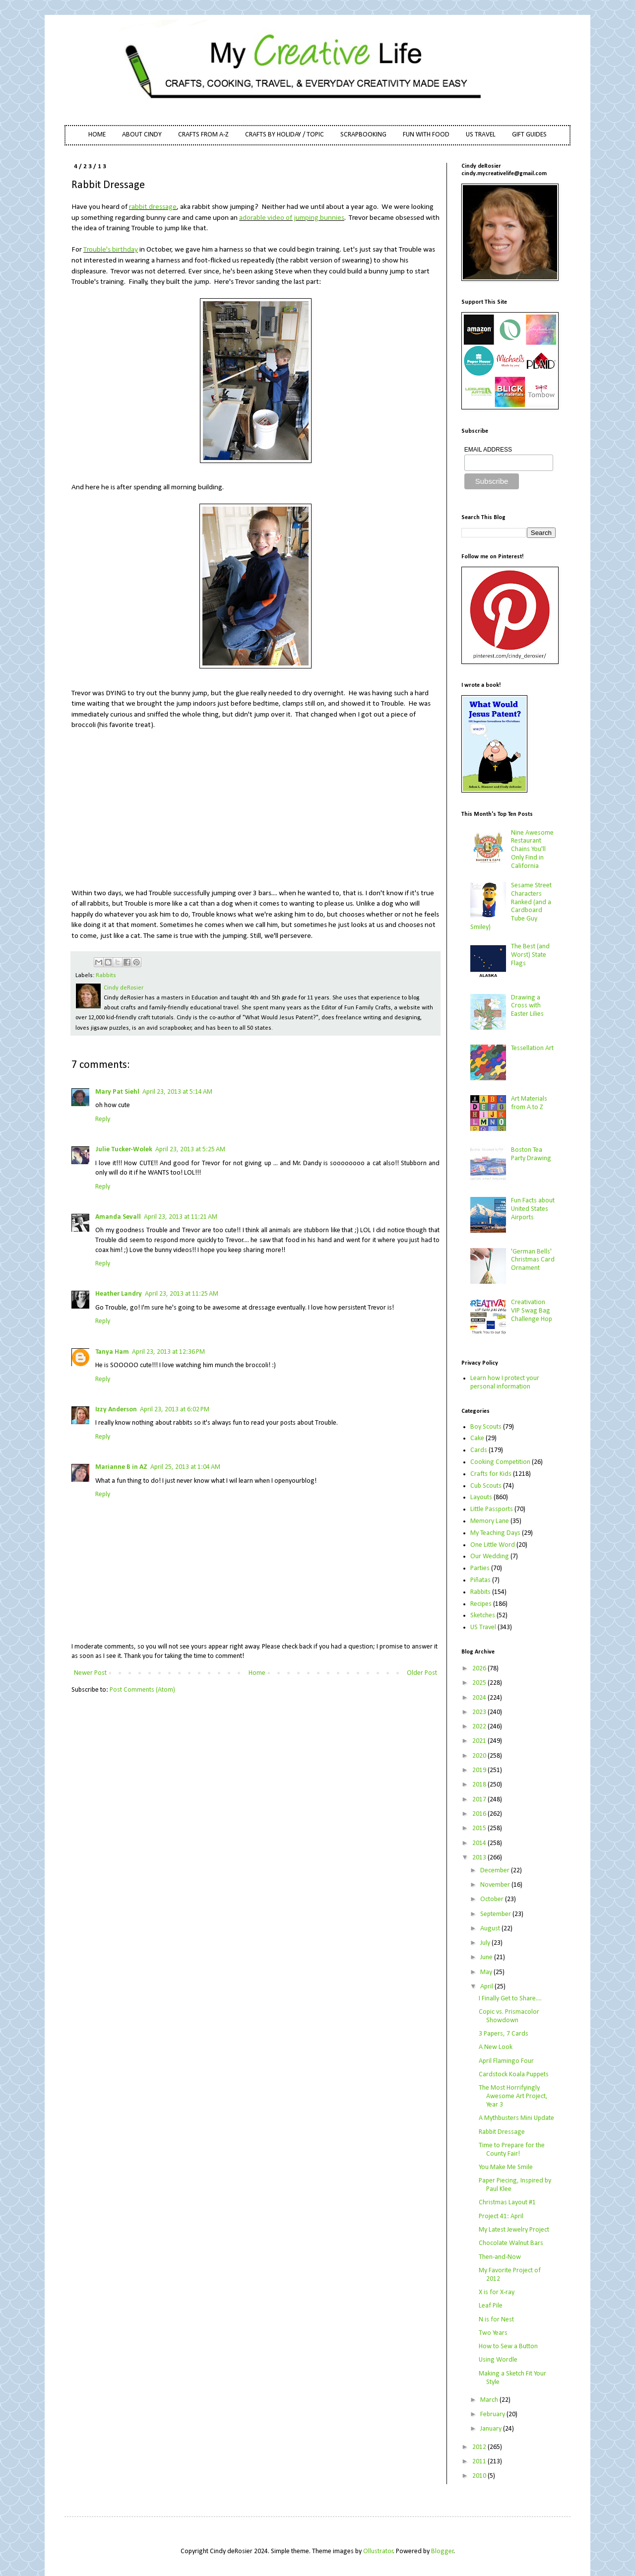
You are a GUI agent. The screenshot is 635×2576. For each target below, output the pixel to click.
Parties (480, 1568)
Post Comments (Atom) (142, 1690)
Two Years (493, 2333)
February (493, 2414)
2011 (480, 2461)
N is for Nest (496, 2319)
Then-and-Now (500, 2257)
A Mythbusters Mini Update (516, 2118)
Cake (477, 1438)
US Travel (483, 1627)
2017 (480, 1799)
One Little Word (492, 1545)
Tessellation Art (532, 1048)
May (487, 1972)
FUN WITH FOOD (426, 134)
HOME (97, 134)
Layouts (481, 1497)
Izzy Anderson (116, 1409)
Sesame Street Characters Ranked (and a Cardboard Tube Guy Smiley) (511, 906)
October (492, 1899)
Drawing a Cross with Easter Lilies (527, 1006)
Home (257, 1673)
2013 (480, 1857)
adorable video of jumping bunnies (291, 218)
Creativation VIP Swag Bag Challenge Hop (531, 1311)
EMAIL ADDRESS (488, 449)
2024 (480, 1698)
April (487, 1986)
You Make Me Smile (506, 2167)
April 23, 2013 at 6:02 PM (174, 1409)
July (486, 1943)
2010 (480, 2476)
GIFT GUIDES (529, 134)
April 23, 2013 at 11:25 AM (181, 1294)
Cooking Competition (500, 1462)
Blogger (442, 2551)
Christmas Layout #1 (507, 2202)
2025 (480, 1683)
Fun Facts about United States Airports (533, 1209)
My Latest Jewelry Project (514, 2230)
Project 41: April (501, 2216)
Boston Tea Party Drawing (531, 1154)
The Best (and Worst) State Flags (530, 955)
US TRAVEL (481, 134)
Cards (478, 1450)
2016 (480, 1814)
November (495, 1885)
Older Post (422, 1673)
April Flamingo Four (506, 2061)
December (495, 1870)
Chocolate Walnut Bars (511, 2243)
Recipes (481, 1604)
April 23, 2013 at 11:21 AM (180, 1217)
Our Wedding (489, 1556)
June (487, 1957)
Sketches (482, 1615)
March (490, 2400)
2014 (480, 1843)
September (496, 1914)
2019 (480, 1770)
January (491, 2429)
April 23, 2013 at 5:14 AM (177, 1092)
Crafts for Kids (490, 1474)
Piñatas (480, 1580)
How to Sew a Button (508, 2346)
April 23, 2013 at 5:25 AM (190, 1149)
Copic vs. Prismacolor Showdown (509, 2016)
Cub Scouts (486, 1486)
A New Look (495, 2047)
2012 (480, 2447)
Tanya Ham (112, 1352)
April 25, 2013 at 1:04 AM (185, 1467)
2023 (480, 1712)
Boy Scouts (486, 1427)
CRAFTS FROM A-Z (203, 134)
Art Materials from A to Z (529, 1103)
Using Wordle (498, 2360)
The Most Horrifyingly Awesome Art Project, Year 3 (513, 2096)
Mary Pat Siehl (117, 1092)
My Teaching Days (495, 1533)
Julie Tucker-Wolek (123, 1149)
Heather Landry (118, 1294)
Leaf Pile (491, 2306)
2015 (480, 1828)
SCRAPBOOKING (363, 134)
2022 (480, 1726)
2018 (480, 1784)
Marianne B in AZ (121, 1467)
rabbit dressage (153, 207)
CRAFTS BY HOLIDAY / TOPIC (284, 134)
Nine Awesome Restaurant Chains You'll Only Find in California (532, 849)
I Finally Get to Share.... (510, 1998)
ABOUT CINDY (142, 134)
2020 (480, 1756)
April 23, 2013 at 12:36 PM (168, 1352)
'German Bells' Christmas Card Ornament (533, 1260)
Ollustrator (378, 2551)
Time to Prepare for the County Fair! (512, 2150)
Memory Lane (489, 1521)
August (491, 1928)
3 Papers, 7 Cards (503, 2034)
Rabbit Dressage (502, 2132)
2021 (480, 1741)
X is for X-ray (496, 2292)
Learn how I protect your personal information (504, 1382)
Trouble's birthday (110, 250)
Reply (102, 1119)
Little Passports (491, 1509)
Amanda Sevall (118, 1217)
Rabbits (106, 976)
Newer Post (90, 1673)
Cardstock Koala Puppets (514, 2074)
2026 (480, 1668)
